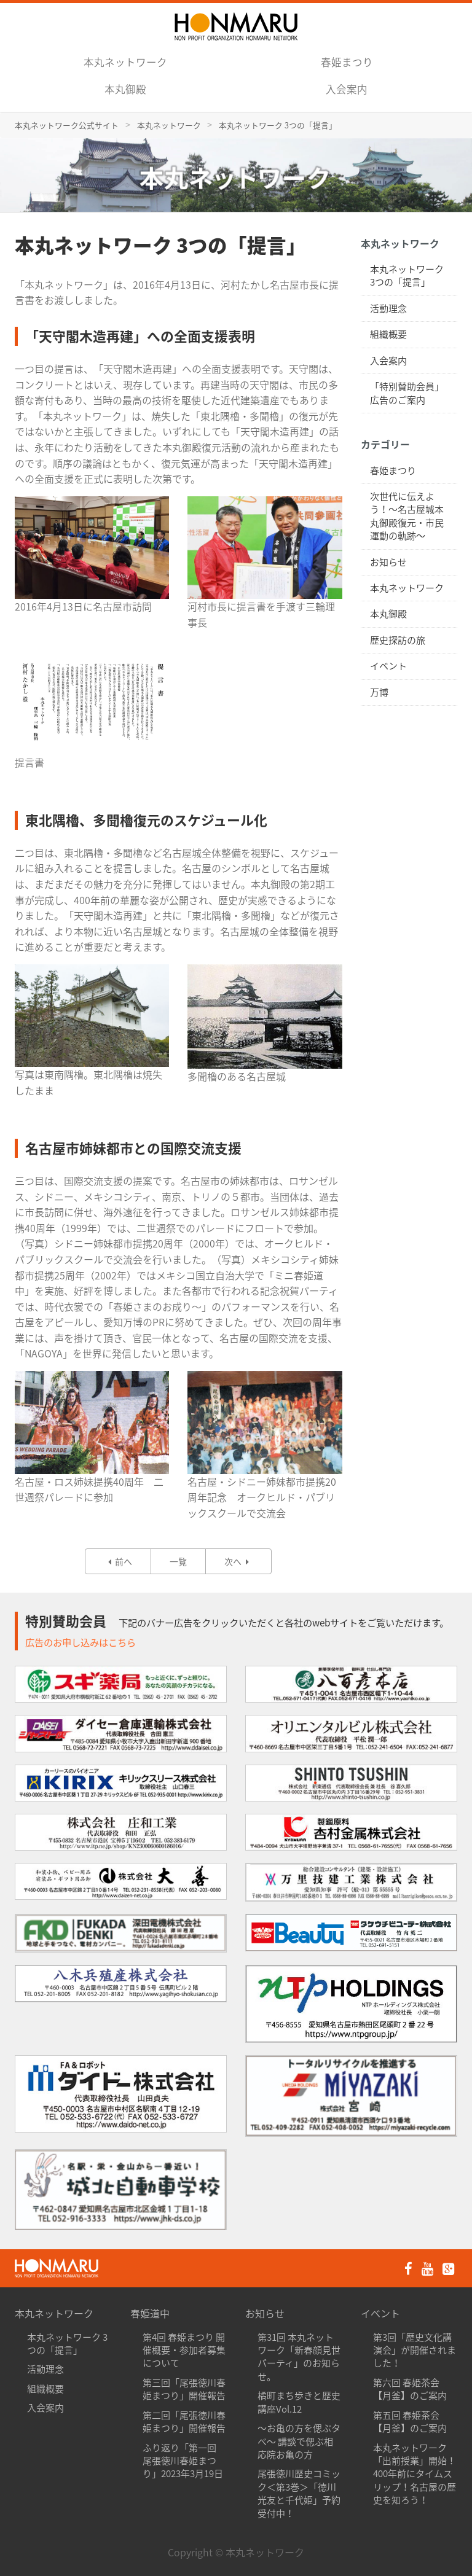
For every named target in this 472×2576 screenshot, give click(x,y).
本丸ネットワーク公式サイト (67, 125)
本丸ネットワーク (125, 62)
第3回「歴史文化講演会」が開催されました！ (414, 2350)
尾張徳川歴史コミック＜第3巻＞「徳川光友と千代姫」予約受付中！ (299, 2493)
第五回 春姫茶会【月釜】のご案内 (410, 2421)
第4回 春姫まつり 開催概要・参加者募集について (184, 2350)
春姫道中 (150, 2313)
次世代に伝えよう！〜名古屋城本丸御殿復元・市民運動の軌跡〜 (407, 516)
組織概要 (388, 334)
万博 (379, 692)
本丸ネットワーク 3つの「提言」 (407, 275)
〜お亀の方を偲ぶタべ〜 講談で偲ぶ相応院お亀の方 (299, 2441)
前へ (118, 1561)
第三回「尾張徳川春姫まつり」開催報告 (184, 2389)
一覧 (178, 1561)
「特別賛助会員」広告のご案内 (407, 393)
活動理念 (388, 308)
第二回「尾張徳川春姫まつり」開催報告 (184, 2421)
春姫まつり (347, 62)
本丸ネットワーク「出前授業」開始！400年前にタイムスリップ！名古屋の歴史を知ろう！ (414, 2474)
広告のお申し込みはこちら (80, 1642)
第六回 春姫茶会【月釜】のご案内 (410, 2389)
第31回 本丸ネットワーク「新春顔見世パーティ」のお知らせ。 (299, 2356)
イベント (388, 666)
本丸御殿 (125, 89)
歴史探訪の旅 (397, 640)
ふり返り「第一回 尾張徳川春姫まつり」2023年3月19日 (183, 2461)
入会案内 (347, 89)
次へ (238, 1561)
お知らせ (388, 562)
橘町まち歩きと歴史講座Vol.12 (299, 2402)
